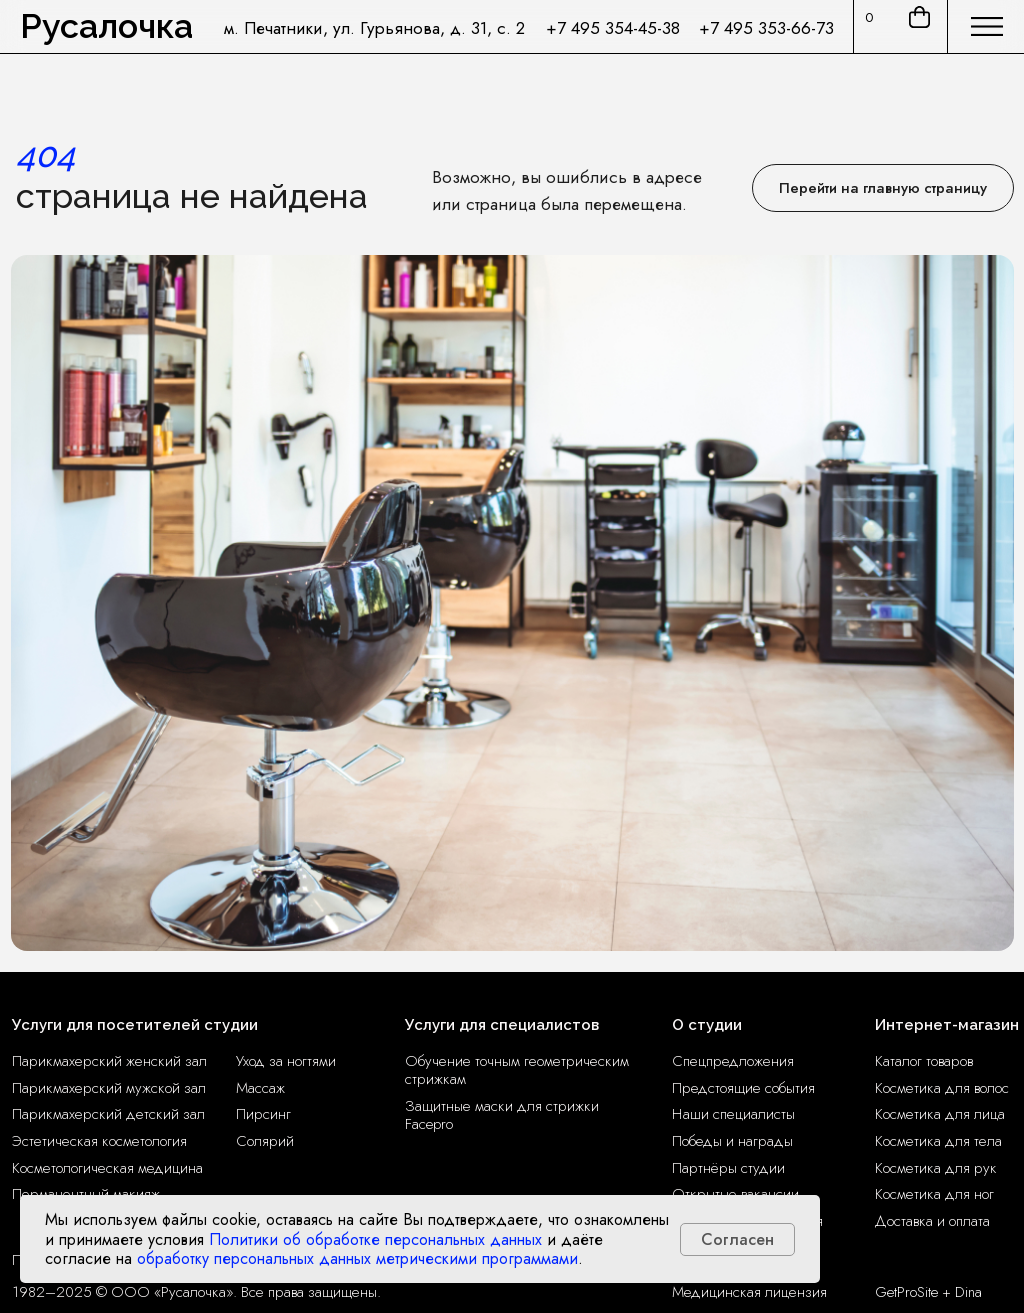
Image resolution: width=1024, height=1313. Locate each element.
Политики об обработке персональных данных (375, 1239)
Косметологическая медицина (107, 1168)
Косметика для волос (942, 1088)
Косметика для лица (940, 1114)
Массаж (260, 1088)
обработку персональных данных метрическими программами (357, 1258)
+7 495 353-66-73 (766, 28)
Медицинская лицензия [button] (749, 1292)
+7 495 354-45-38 (613, 28)
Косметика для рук (936, 1168)
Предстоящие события (743, 1088)
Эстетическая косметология (99, 1141)
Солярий (265, 1141)
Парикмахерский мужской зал (109, 1088)
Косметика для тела (938, 1141)
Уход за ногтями (286, 1061)
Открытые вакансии (735, 1194)
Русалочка (106, 26)
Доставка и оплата (932, 1221)
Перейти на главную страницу (883, 188)
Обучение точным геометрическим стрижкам (517, 1070)
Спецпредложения (733, 1061)
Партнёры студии (728, 1168)
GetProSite (906, 1292)
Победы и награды (732, 1141)
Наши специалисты (733, 1114)
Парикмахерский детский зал (108, 1114)
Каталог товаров (924, 1061)
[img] (987, 26)
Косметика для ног (934, 1194)
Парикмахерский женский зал (109, 1061)
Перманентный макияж (86, 1194)
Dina (968, 1292)
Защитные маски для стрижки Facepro (502, 1115)
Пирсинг (263, 1114)
